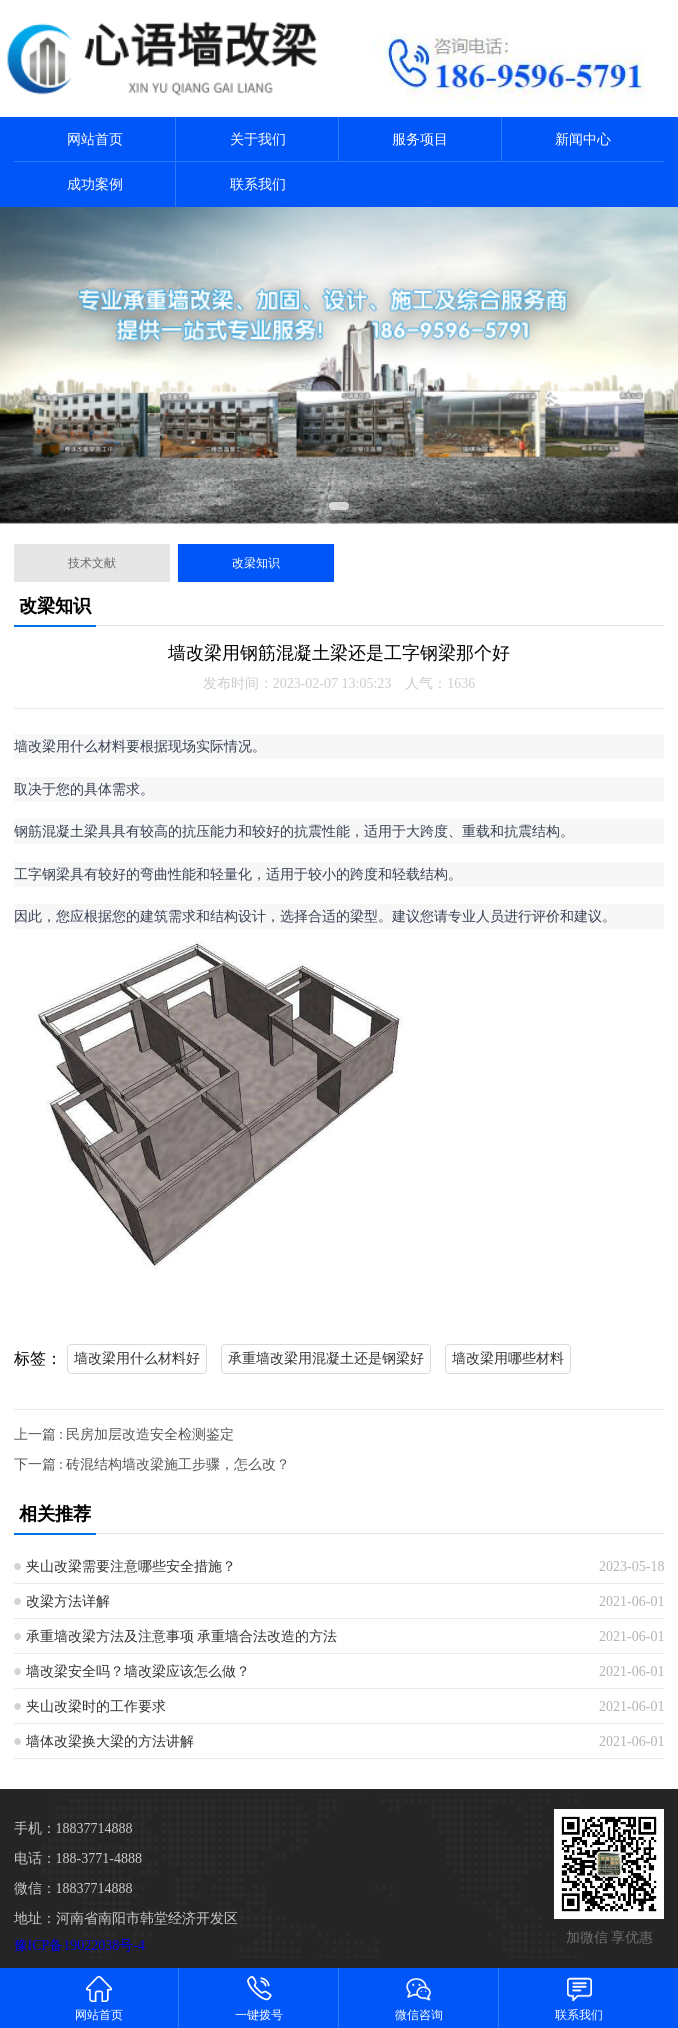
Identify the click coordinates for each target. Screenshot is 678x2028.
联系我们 (258, 184)
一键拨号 (259, 1997)
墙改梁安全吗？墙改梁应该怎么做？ (138, 1671)
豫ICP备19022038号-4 (79, 1945)
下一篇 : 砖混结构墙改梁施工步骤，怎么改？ (152, 1464)
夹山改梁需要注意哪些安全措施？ (131, 1566)
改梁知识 (256, 563)
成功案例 (95, 184)
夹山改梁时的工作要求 (96, 1706)
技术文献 (92, 563)
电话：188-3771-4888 (78, 1858)
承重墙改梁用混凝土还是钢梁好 (326, 1358)
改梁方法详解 (68, 1601)
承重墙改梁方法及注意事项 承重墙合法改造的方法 (182, 1636)
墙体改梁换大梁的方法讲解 (110, 1741)
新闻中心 (583, 139)
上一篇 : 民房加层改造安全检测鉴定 (124, 1434)
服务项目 (420, 139)
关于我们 (258, 139)
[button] (339, 506)
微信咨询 (419, 1997)
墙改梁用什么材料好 (137, 1358)
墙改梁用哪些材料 (508, 1358)
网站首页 (95, 139)
